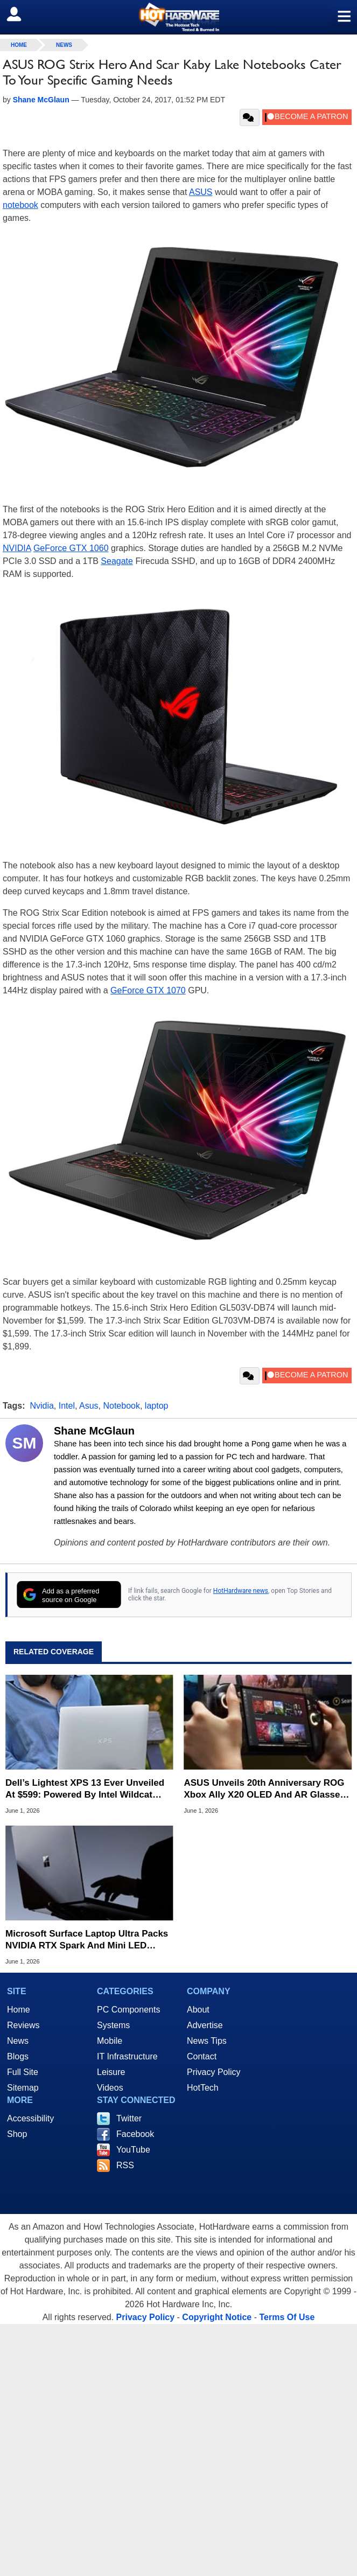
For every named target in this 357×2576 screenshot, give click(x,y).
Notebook (121, 1405)
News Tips (207, 2040)
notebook (20, 205)
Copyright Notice (216, 2317)
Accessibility (30, 2118)
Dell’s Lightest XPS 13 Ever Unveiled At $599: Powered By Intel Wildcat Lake (84, 1789)
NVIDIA (17, 548)
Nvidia (41, 1405)
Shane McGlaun (94, 1431)
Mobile (109, 2040)
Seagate (117, 561)
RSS (125, 2165)
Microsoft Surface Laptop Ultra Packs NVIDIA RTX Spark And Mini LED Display (86, 1940)
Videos (110, 2087)
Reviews (23, 2025)
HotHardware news (240, 1591)
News (64, 45)
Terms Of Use (286, 2317)
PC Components (128, 2009)
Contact (201, 2056)
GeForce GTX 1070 (148, 990)
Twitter (129, 2118)
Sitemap (23, 2087)
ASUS (201, 192)
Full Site (22, 2072)
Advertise (205, 2025)
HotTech (203, 2087)
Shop (17, 2134)
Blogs (18, 2056)
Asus (89, 1405)
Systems (113, 2025)
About (198, 2009)
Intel (67, 1405)
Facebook (135, 2134)
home (19, 45)
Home (18, 2009)
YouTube (133, 2149)
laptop (157, 1405)
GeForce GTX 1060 (71, 548)
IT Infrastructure (127, 2056)
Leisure (111, 2072)
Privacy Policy (214, 2072)
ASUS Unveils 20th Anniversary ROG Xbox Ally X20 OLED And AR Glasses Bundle (264, 1789)
